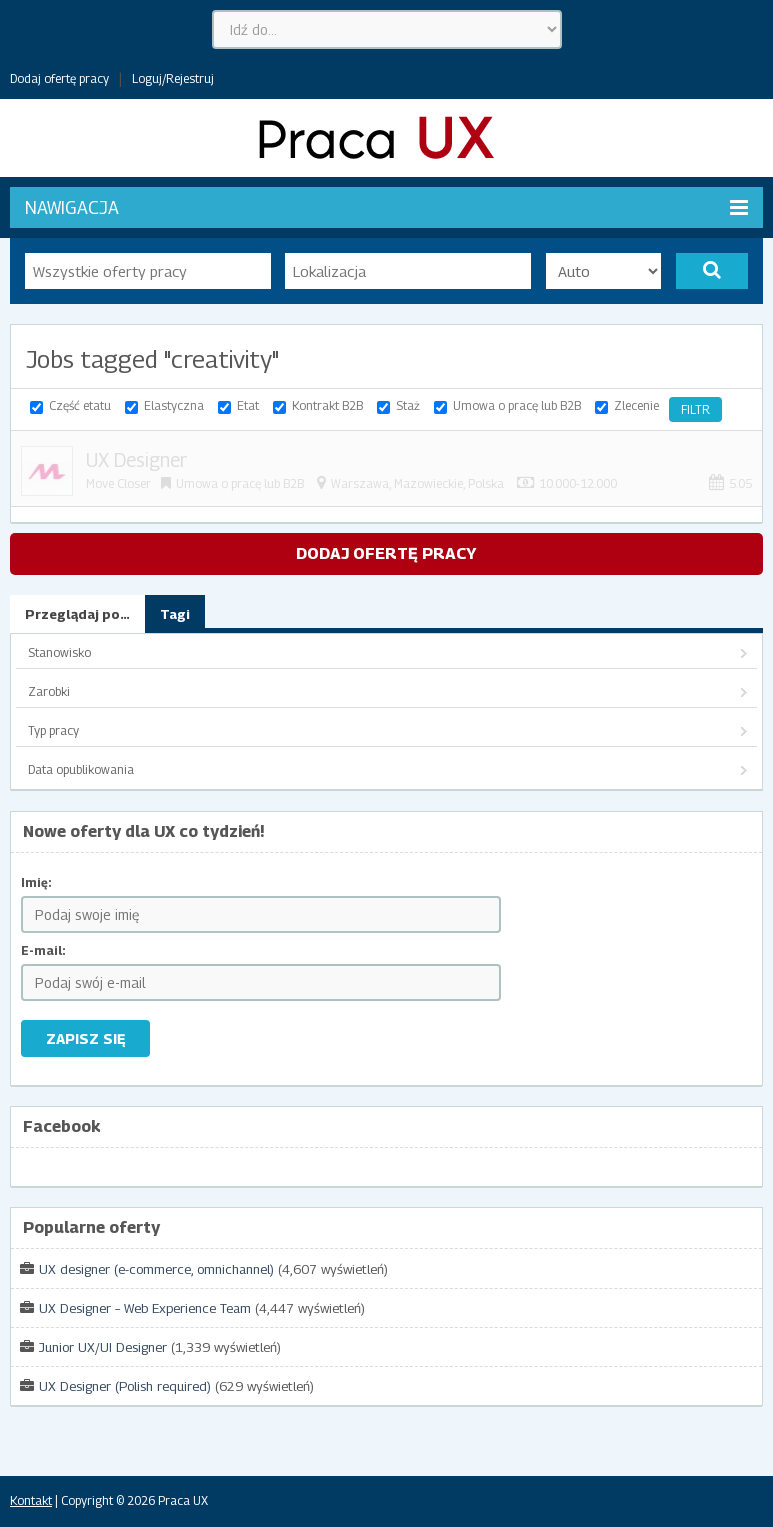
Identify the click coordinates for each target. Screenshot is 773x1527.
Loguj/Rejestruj (173, 78)
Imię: (36, 882)
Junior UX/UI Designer (103, 1347)
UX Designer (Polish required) (125, 1386)
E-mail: (43, 950)
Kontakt (31, 1500)
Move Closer (118, 483)
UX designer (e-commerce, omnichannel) (156, 1269)
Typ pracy (53, 730)
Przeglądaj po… (77, 614)
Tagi (175, 614)
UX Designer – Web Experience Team (145, 1308)
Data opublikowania (81, 769)
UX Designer (136, 460)
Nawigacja (386, 207)
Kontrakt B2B (327, 405)
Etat (248, 405)
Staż (408, 405)
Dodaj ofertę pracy (59, 78)
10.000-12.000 (578, 483)
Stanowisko (59, 652)
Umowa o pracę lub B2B (517, 405)
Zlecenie (636, 405)
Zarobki (49, 691)
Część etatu (80, 405)
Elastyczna (174, 405)
